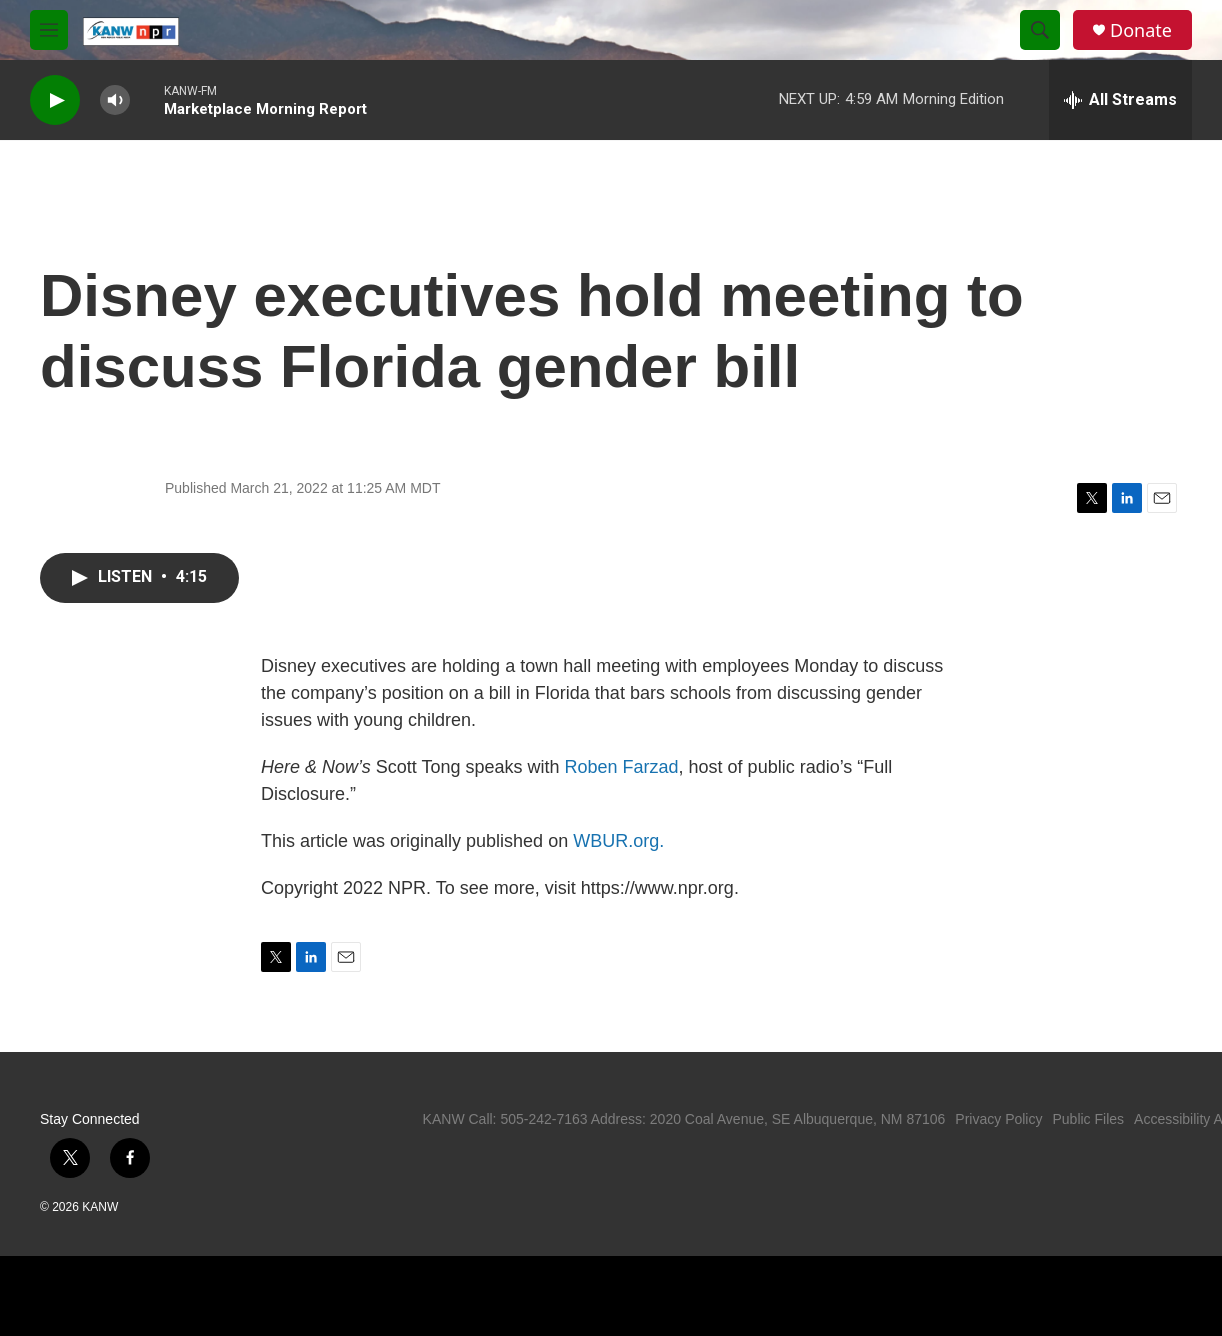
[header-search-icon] (1040, 30)
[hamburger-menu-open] (49, 30)
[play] (55, 100)
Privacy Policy (998, 1119)
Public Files (1088, 1119)
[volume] (115, 100)
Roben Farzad (622, 767)
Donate (1141, 30)
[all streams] (1120, 100)
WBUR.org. (618, 841)
